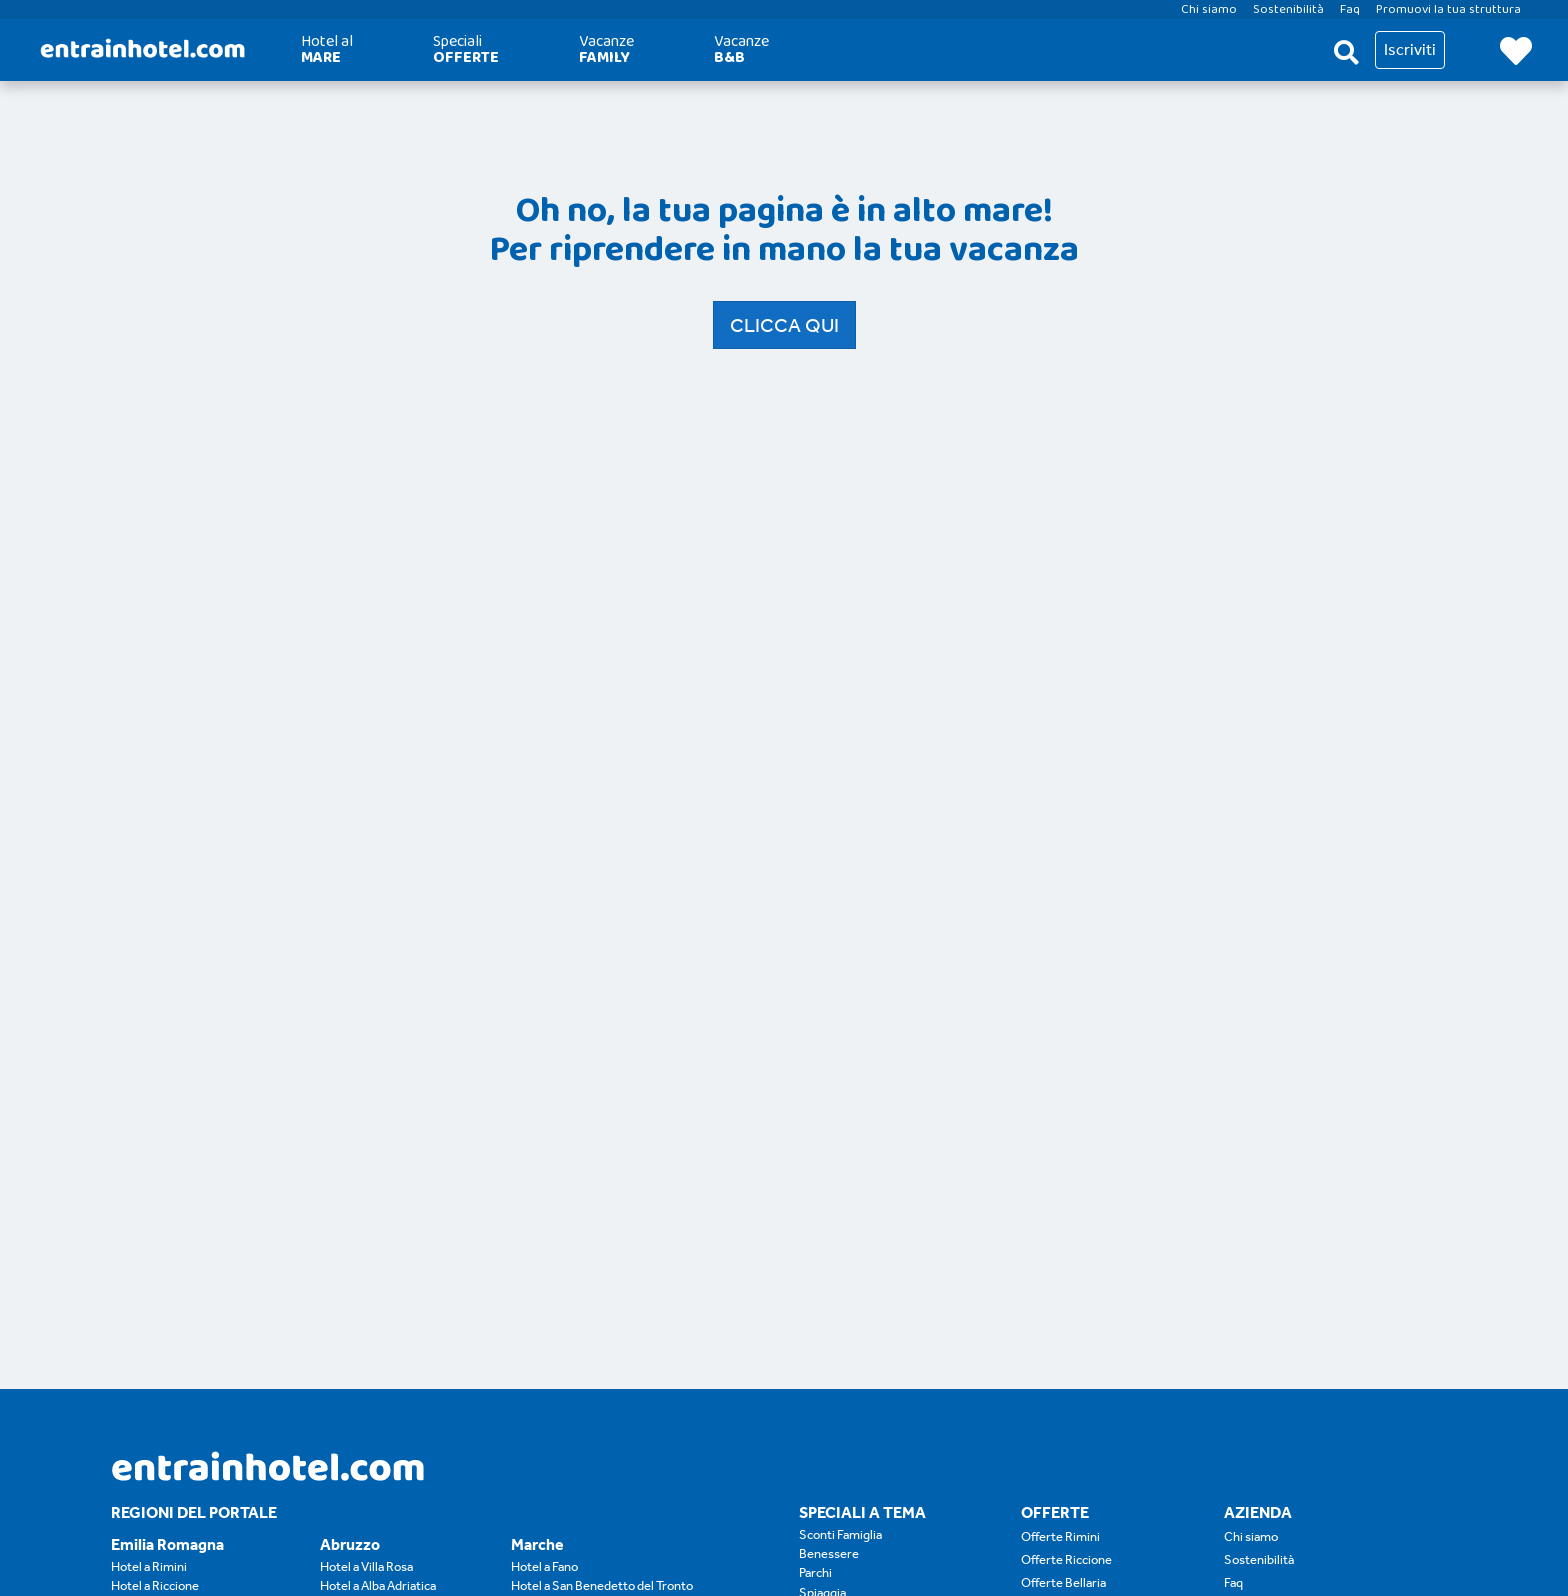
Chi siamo (1251, 1536)
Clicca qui (784, 325)
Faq (1233, 1582)
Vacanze (606, 49)
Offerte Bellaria (1063, 1582)
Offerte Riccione (1066, 1559)
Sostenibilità (1259, 1559)
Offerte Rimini (1060, 1536)
